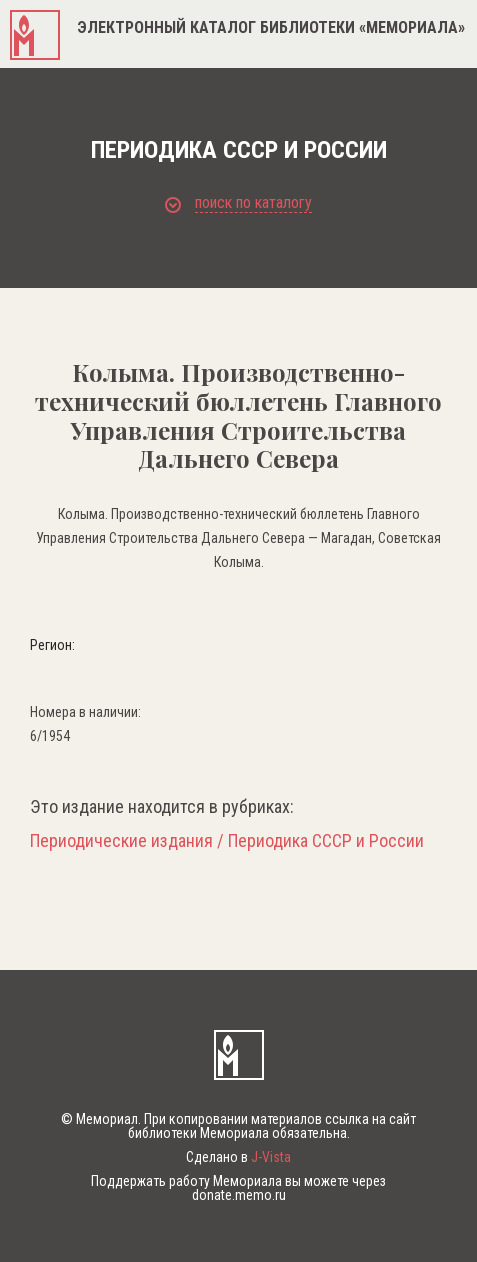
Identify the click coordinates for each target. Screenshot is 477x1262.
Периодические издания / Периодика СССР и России (227, 841)
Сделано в (238, 1157)
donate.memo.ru (239, 1195)
